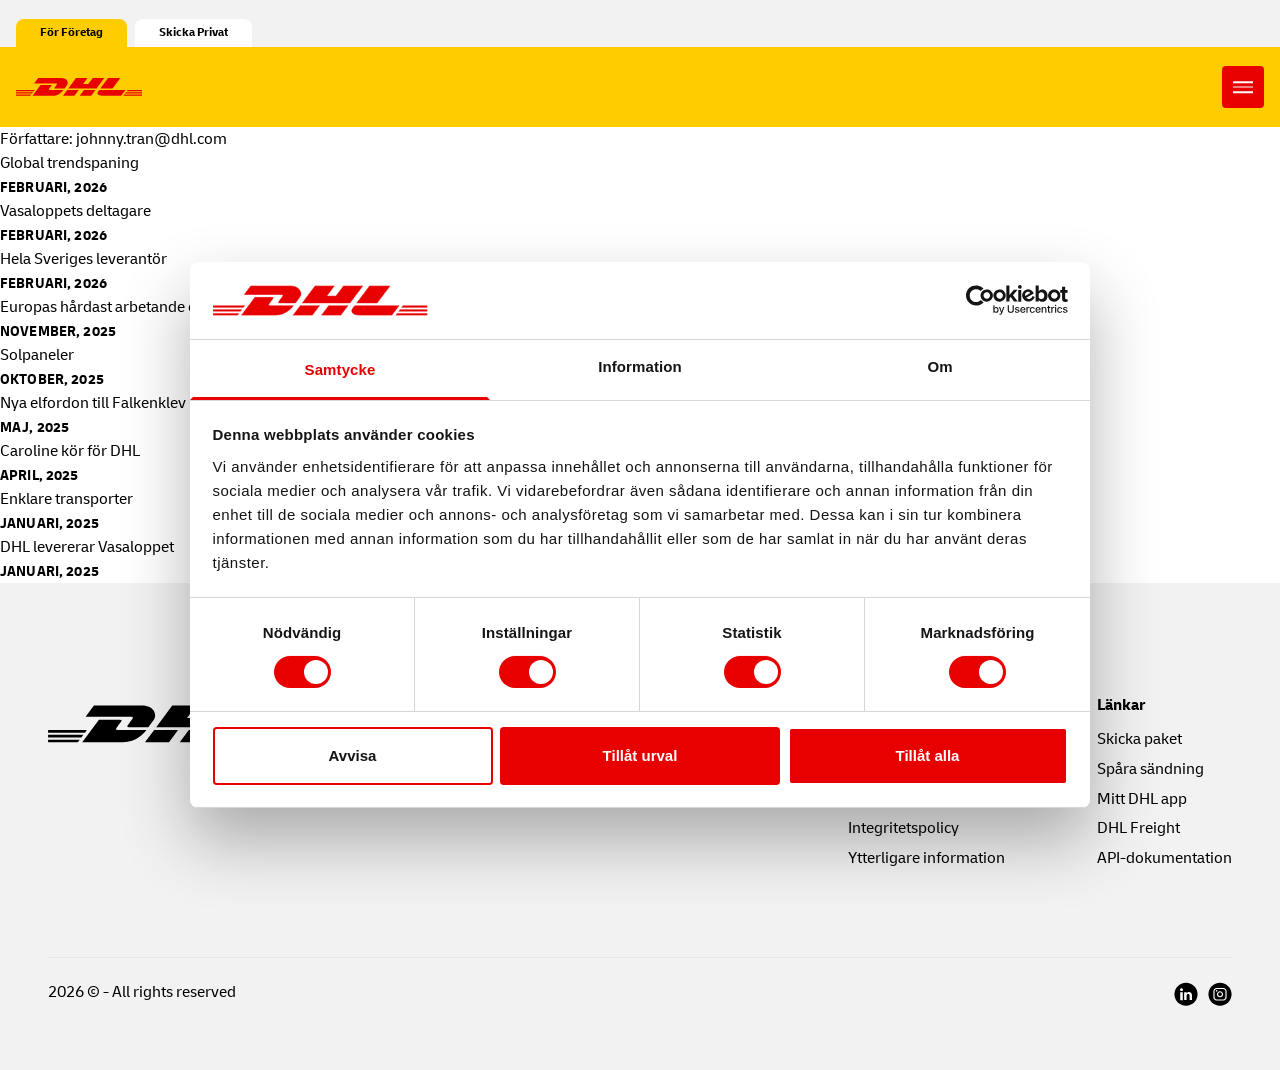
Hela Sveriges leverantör (85, 259)
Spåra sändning (1150, 769)
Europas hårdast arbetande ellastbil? (127, 307)
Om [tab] (939, 366)
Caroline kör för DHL (70, 451)
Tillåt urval (640, 755)
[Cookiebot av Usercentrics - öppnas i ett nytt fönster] (980, 300)
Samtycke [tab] (340, 369)
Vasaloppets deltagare (75, 211)
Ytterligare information (926, 858)
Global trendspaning (69, 163)
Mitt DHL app (1142, 799)
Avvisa (353, 755)
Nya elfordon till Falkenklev (93, 403)
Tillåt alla (928, 755)
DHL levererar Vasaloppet (87, 547)
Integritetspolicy (903, 828)
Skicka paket (1139, 739)
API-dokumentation (1164, 858)
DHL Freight (1138, 828)
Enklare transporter (66, 499)
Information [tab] (640, 366)
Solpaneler (37, 355)
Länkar (1121, 705)
